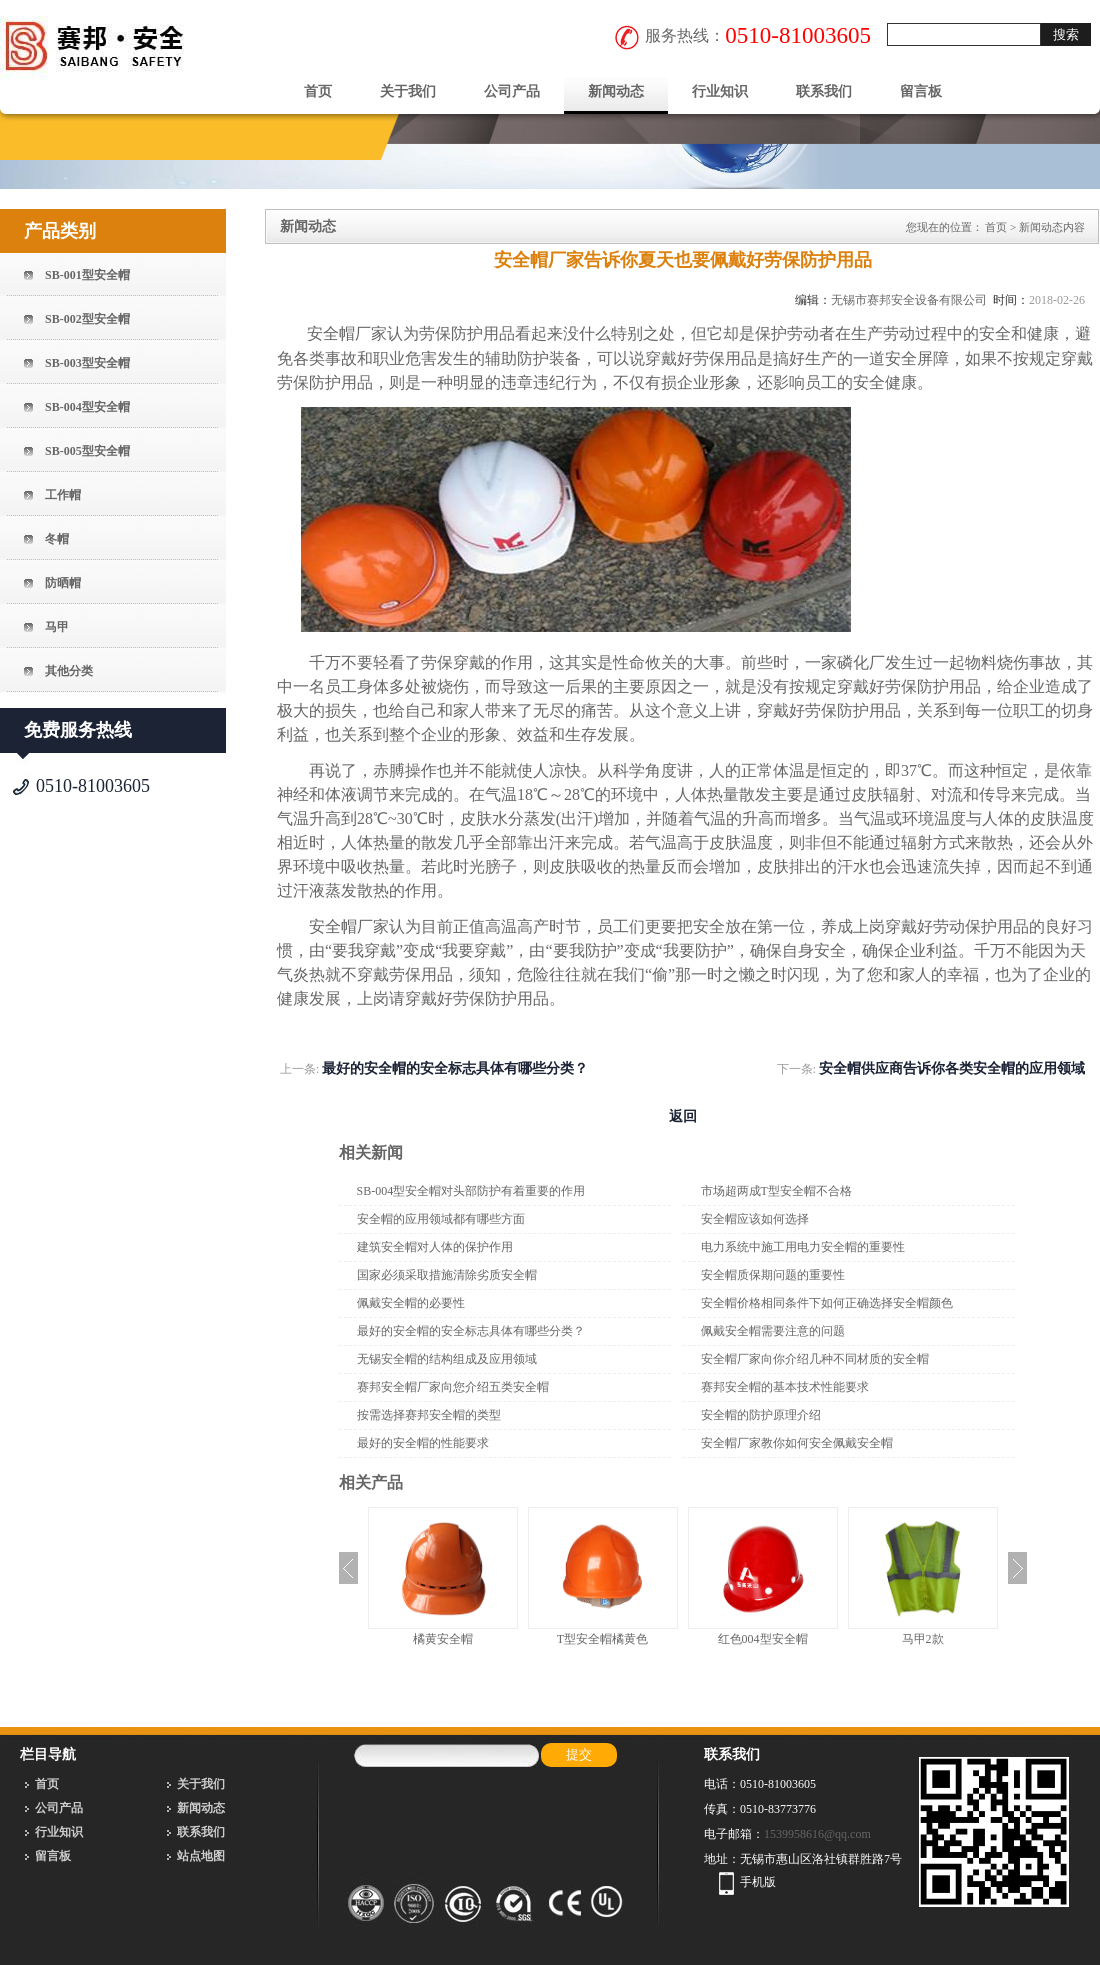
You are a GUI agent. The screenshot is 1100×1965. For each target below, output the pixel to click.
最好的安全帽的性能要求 (423, 1443)
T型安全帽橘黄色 (602, 1639)
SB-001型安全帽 (87, 275)
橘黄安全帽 (443, 1639)
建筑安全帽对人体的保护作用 (435, 1247)
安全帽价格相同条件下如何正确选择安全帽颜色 (827, 1303)
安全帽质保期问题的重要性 (773, 1275)
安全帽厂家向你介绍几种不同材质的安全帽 (815, 1359)
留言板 (921, 91)
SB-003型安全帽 (87, 363)
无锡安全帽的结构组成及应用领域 (447, 1359)
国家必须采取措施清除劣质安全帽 (447, 1275)
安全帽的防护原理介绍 (761, 1415)
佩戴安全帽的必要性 (411, 1303)
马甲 (57, 627)
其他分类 (69, 671)
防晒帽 (63, 583)
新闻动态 (616, 91)
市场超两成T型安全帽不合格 (776, 1191)
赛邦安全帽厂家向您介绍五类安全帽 (453, 1387)
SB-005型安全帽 (87, 451)
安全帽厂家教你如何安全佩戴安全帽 (797, 1443)
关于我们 (408, 91)
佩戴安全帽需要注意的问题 (773, 1331)
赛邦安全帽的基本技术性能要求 (785, 1387)
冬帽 (57, 539)
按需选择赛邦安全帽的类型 (429, 1415)
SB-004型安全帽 (87, 407)
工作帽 (63, 495)
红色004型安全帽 (763, 1639)
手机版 (758, 1882)
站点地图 (201, 1856)
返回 (683, 1116)
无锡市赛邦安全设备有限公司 (909, 300)
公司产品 (512, 91)
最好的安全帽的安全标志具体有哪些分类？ (455, 1068)
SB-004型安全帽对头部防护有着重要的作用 (471, 1191)
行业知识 (720, 91)
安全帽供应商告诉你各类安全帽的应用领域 (952, 1068)
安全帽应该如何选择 (755, 1219)
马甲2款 (923, 1639)
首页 (318, 91)
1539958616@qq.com (817, 1834)
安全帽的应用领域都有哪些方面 (441, 1219)
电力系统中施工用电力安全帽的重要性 (803, 1247)
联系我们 (824, 91)
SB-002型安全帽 (87, 319)
